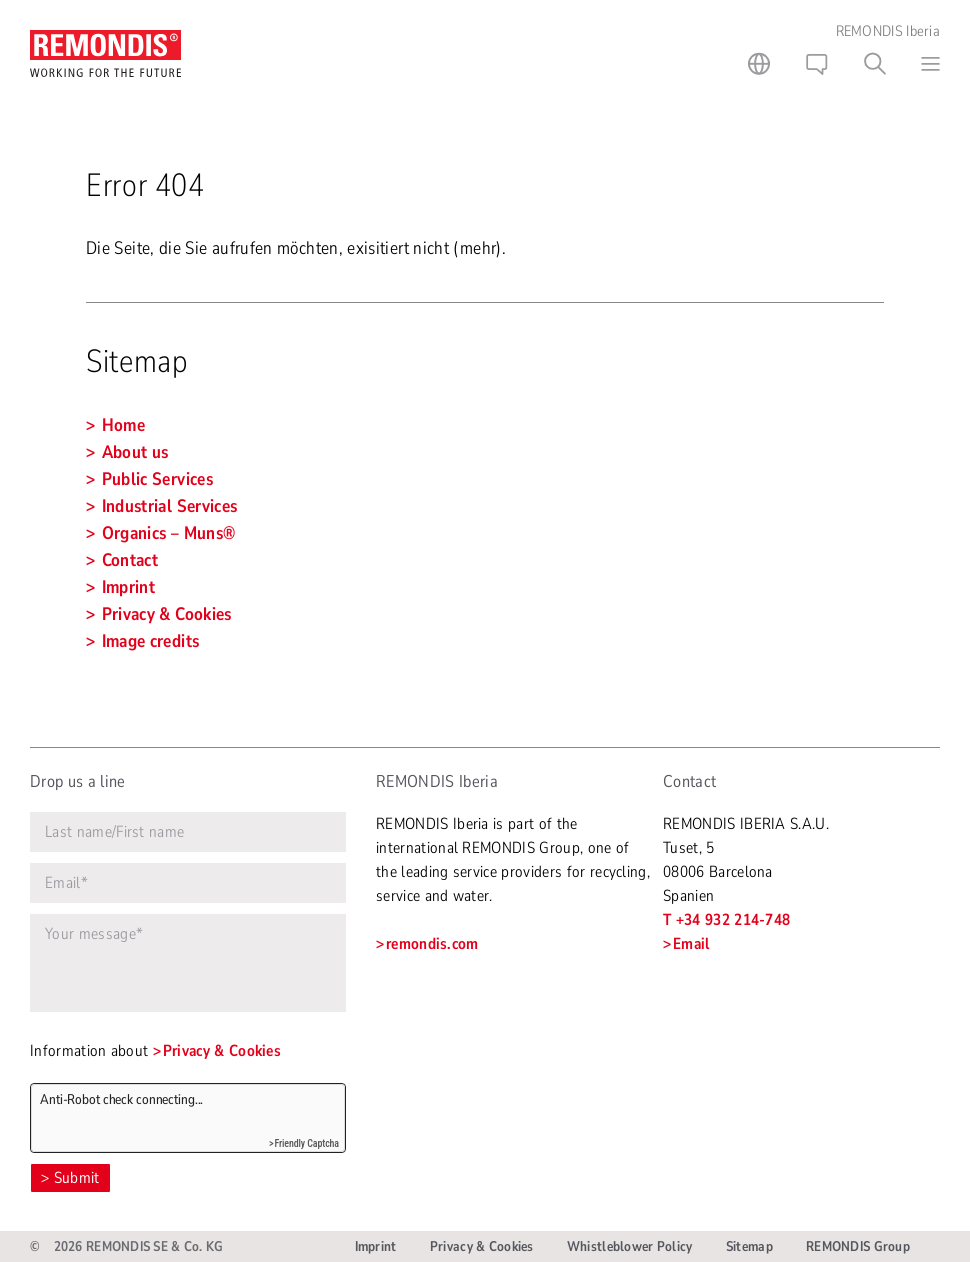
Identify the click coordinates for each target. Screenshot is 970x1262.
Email (691, 944)
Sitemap (749, 1246)
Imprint (376, 1246)
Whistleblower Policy (630, 1246)
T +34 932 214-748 (726, 920)
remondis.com (432, 944)
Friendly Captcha (306, 1143)
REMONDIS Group (858, 1246)
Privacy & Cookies (222, 1051)
